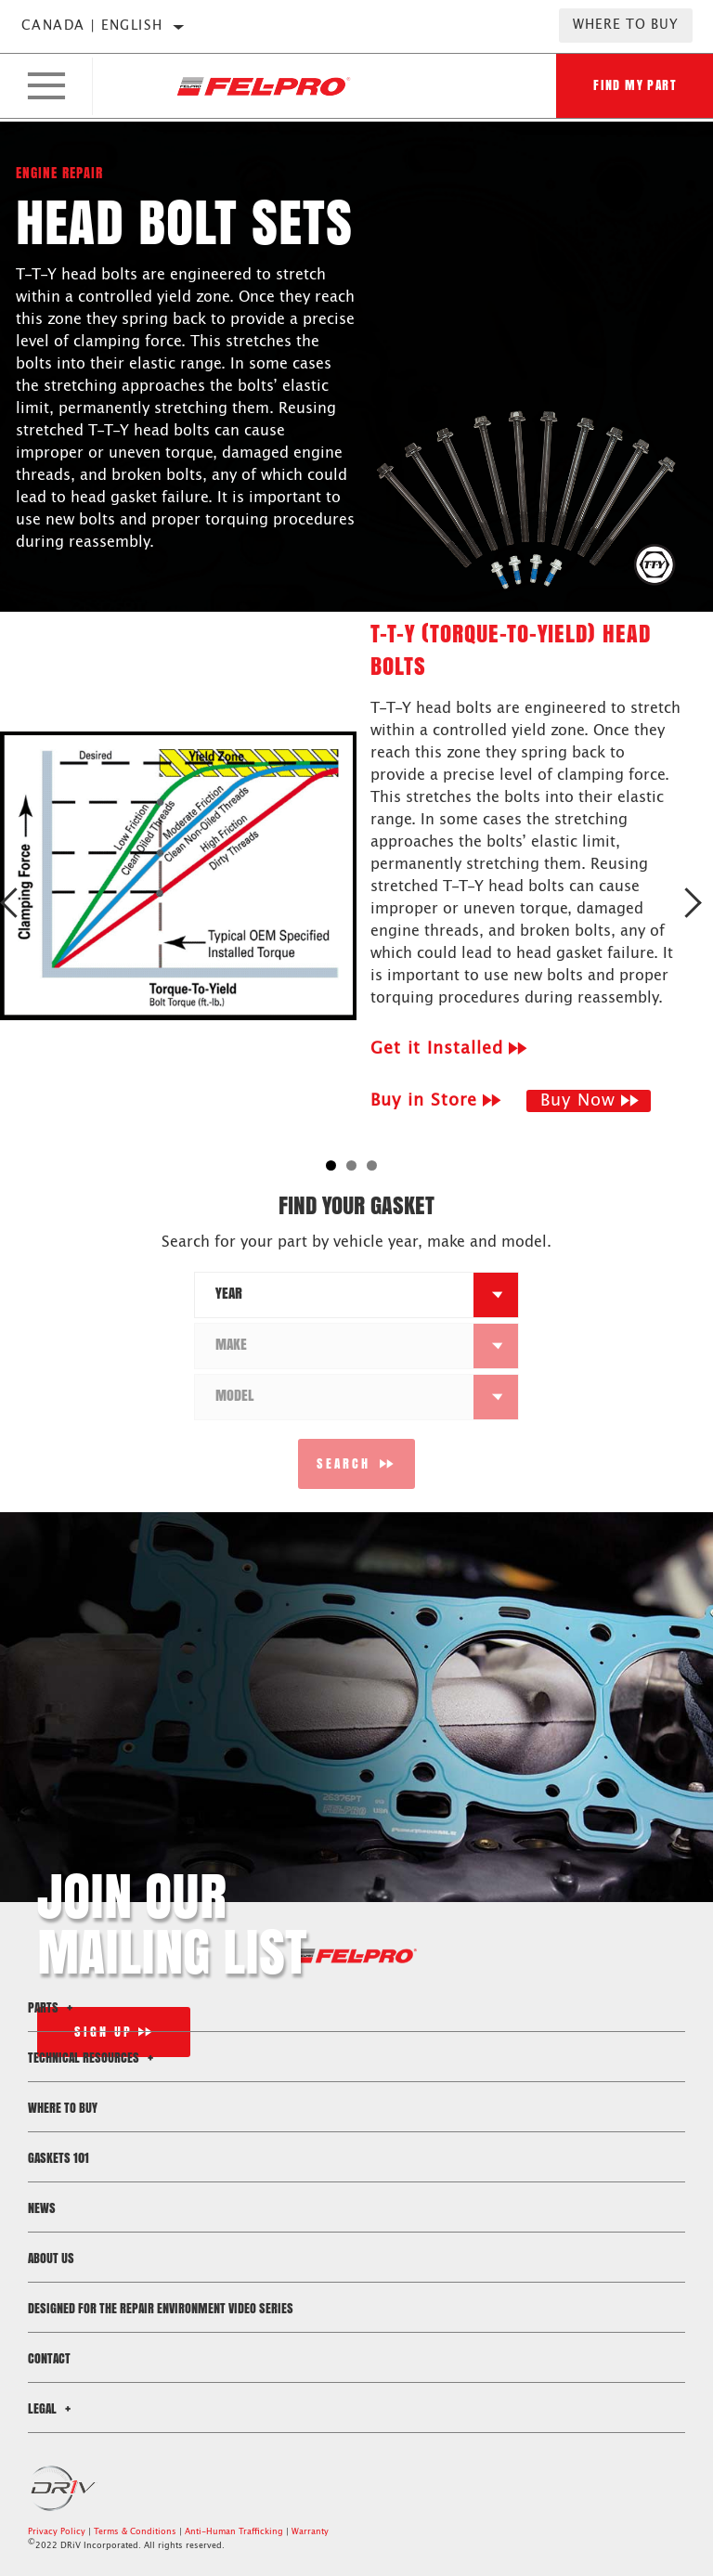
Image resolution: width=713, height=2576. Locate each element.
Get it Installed (436, 1049)
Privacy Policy (56, 2532)
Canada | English (91, 25)
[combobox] (334, 1295)
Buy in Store (423, 1101)
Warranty (310, 2532)
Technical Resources (93, 2057)
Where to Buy (626, 25)
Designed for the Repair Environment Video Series (160, 2308)
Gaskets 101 (58, 2158)
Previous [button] (21, 903)
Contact (49, 2358)
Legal (52, 2408)
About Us (51, 2258)
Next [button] (692, 903)
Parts (53, 2007)
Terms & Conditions (135, 2532)
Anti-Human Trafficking (234, 2532)
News (42, 2208)
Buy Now (578, 1101)
